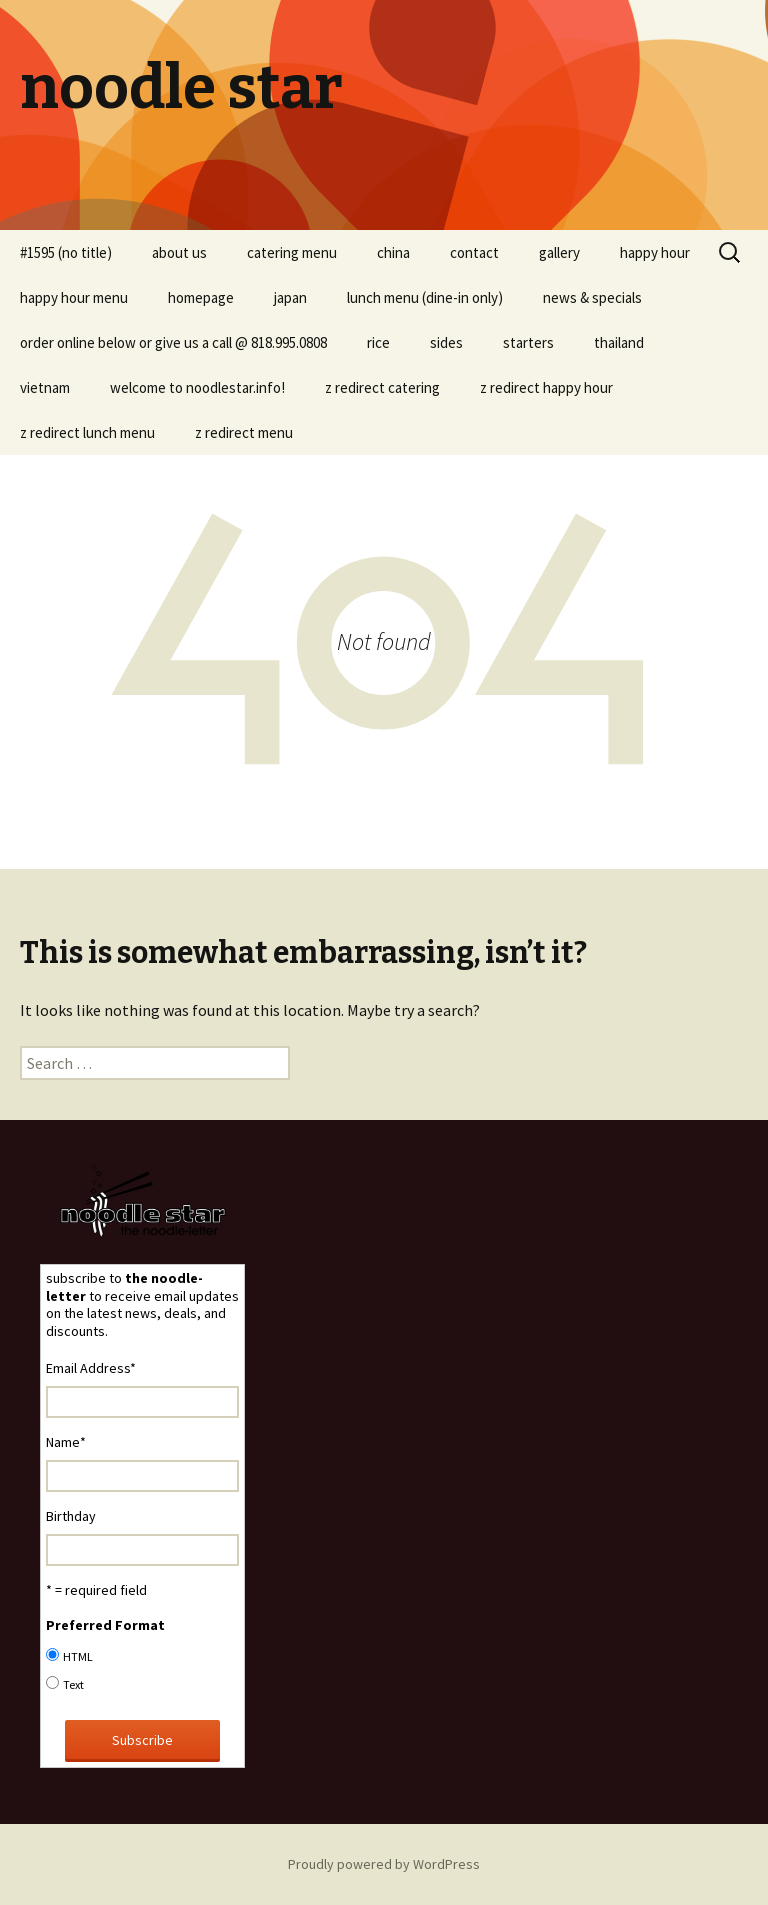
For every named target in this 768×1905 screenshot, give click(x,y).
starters (528, 342)
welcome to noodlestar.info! (197, 387)
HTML (78, 1656)
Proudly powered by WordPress (384, 1864)
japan (290, 297)
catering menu (292, 252)
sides (446, 342)
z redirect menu (244, 432)
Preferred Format (105, 1625)
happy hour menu (74, 297)
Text (73, 1684)
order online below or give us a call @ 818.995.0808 (173, 342)
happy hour (655, 252)
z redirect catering (382, 387)
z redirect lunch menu (87, 432)
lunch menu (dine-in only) (425, 297)
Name (66, 1442)
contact (474, 252)
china (393, 252)
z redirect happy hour (546, 387)
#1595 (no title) (66, 252)
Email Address (91, 1368)
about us (179, 252)
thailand (619, 342)
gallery (559, 252)
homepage (201, 297)
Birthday (71, 1516)
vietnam (45, 387)
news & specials (592, 297)
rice (378, 342)
